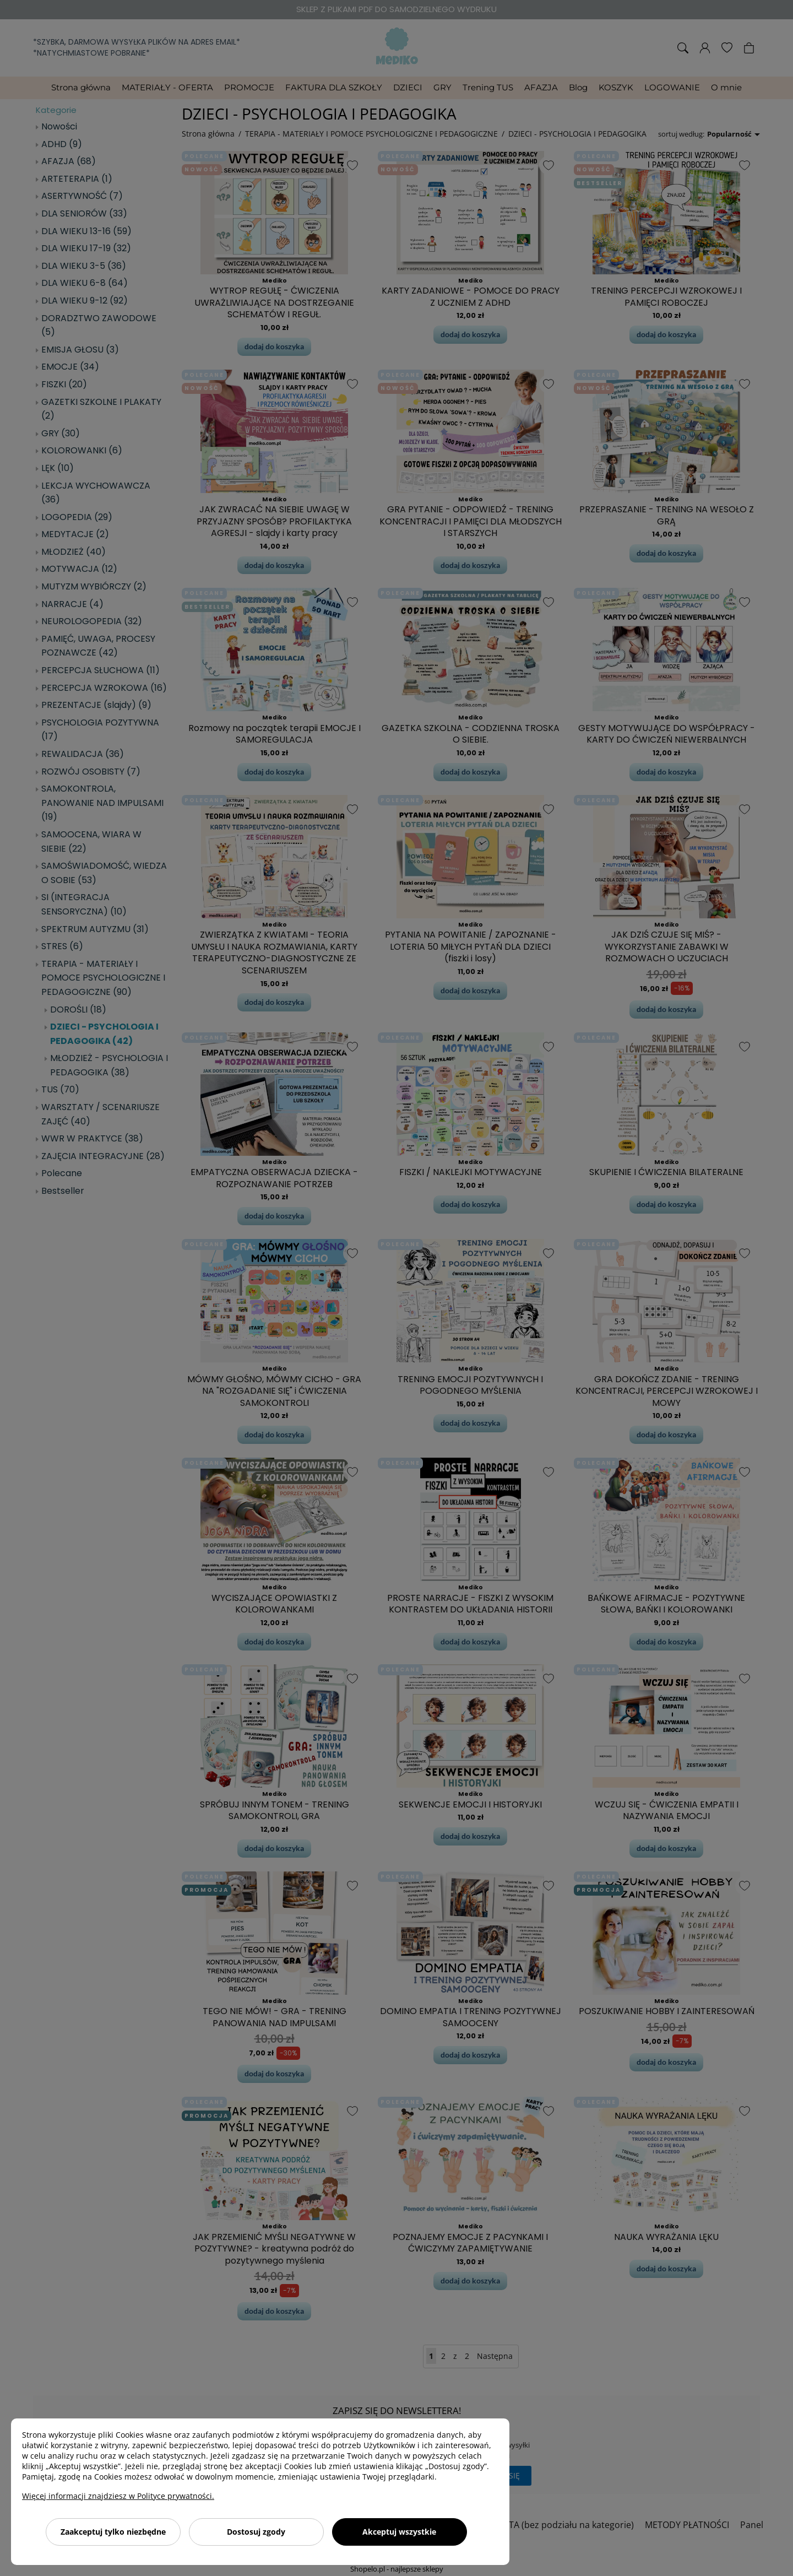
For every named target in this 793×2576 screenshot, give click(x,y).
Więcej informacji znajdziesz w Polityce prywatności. (118, 2496)
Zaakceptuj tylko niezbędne (113, 2531)
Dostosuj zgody (256, 2531)
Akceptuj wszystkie (399, 2531)
